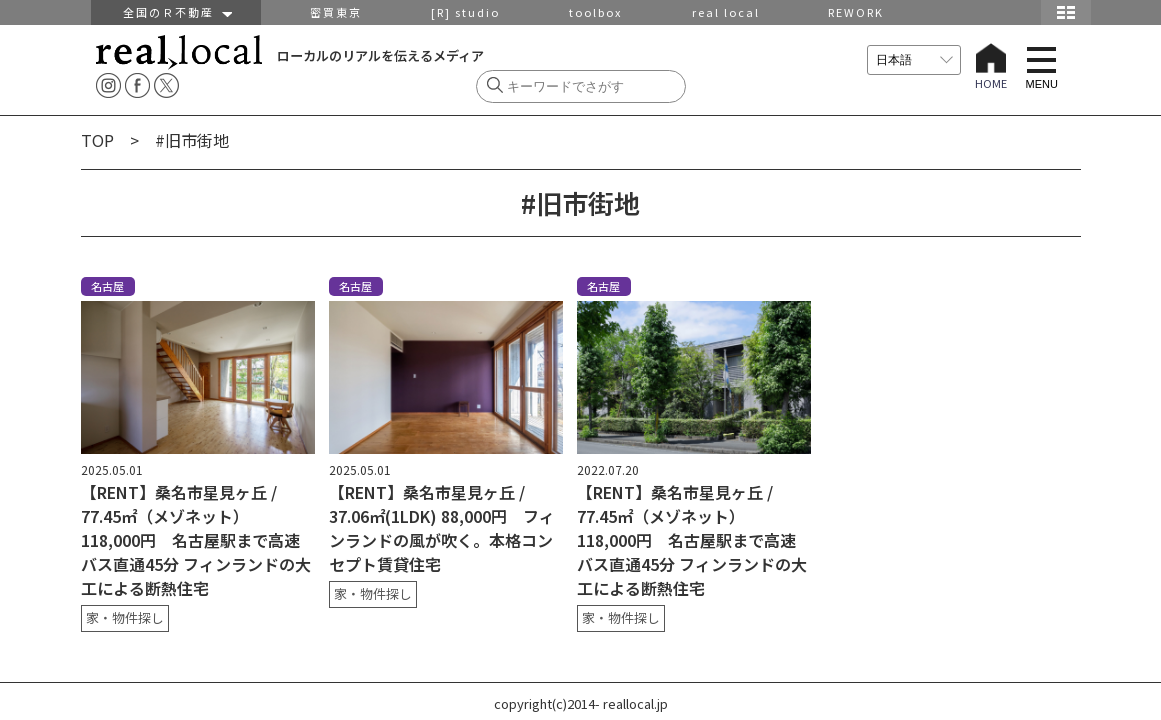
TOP (97, 140)
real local (726, 12)
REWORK (856, 12)
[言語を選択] (914, 60)
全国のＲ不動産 (175, 12)
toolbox (595, 12)
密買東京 (336, 12)
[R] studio (465, 12)
